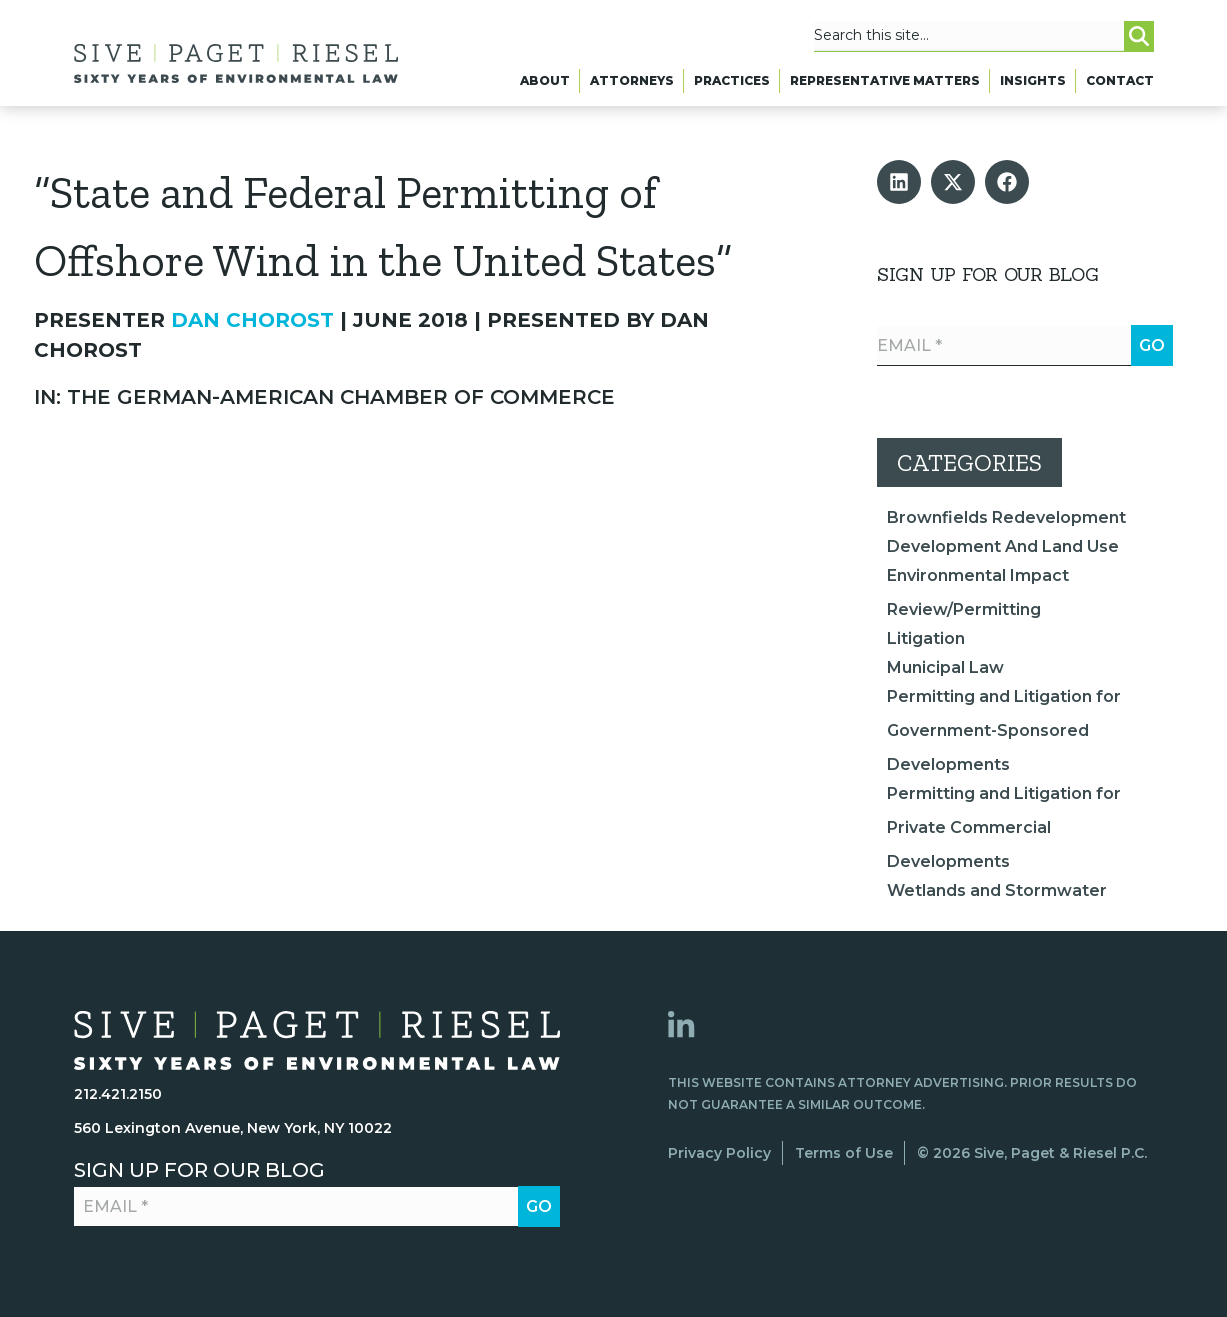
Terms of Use (844, 1153)
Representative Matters (885, 87)
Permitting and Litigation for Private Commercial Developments (1004, 827)
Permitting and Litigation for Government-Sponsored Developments (1004, 730)
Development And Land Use (1003, 546)
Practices (732, 87)
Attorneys (632, 87)
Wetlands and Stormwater (997, 890)
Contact (1120, 87)
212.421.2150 (118, 1094)
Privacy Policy (719, 1153)
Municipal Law (945, 667)
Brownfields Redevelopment (1006, 517)
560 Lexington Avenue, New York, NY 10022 (233, 1128)
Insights (1033, 87)
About (545, 87)
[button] (899, 182)
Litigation (926, 638)
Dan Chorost (252, 320)
